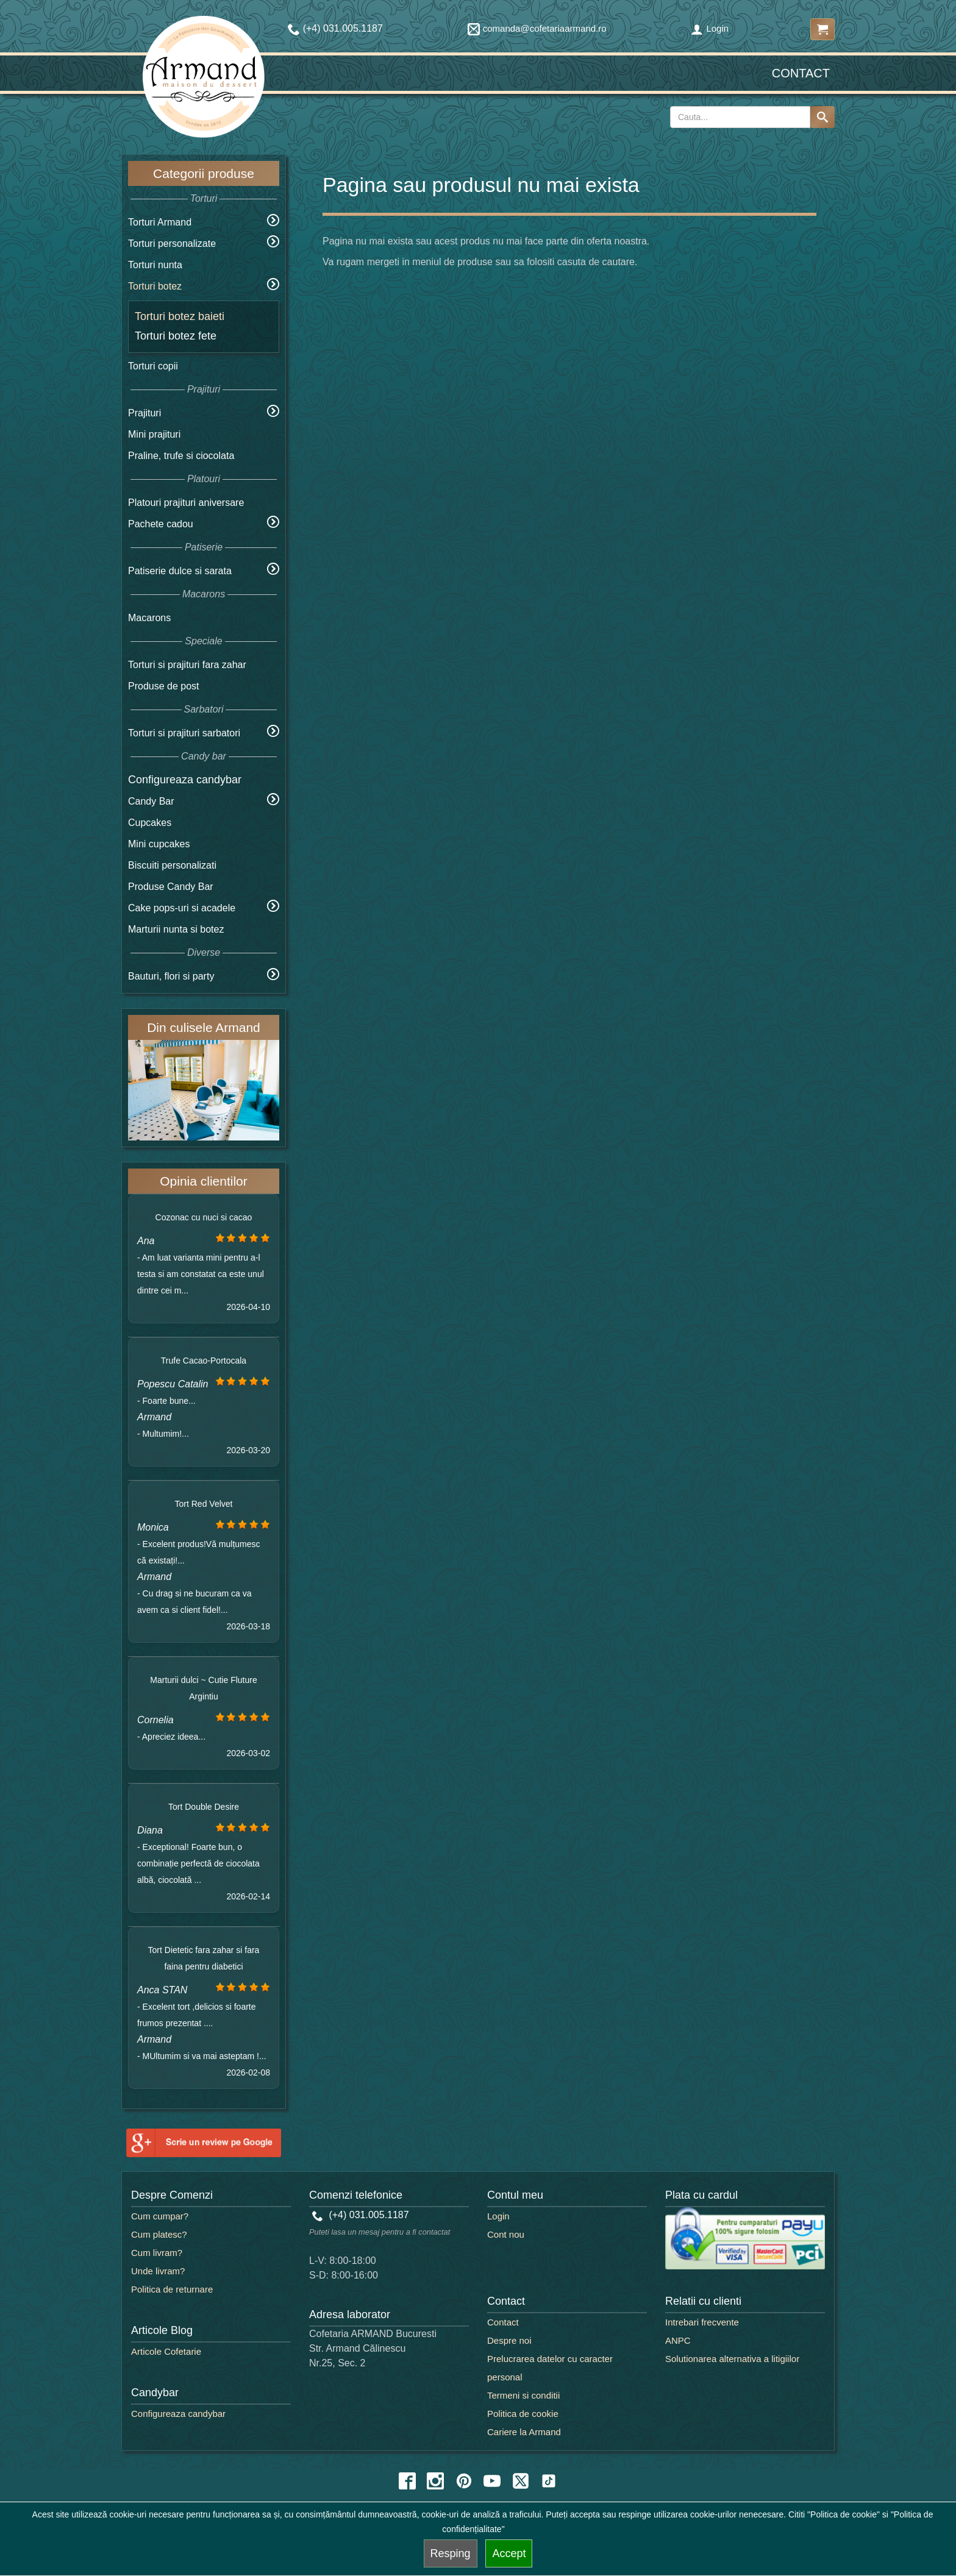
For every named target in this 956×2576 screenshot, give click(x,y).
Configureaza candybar (184, 780)
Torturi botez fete (175, 336)
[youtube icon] (492, 2480)
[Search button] (822, 117)
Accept (509, 2553)
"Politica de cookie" (843, 2514)
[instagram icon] (435, 2480)
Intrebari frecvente (702, 2322)
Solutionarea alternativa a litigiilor (732, 2359)
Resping (450, 2553)
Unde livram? (158, 2271)
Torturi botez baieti (179, 316)
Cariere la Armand (524, 2432)
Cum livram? (156, 2252)
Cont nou (505, 2234)
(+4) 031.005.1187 (360, 2215)
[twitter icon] (520, 2480)
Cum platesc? (159, 2234)
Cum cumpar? (159, 2216)
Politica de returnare (172, 2289)
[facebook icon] (407, 2480)
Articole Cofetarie (166, 2351)
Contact (801, 73)
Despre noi (509, 2340)
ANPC (678, 2340)
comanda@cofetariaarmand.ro (537, 28)
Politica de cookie (522, 2413)
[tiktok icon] (549, 2480)
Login (710, 28)
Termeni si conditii (523, 2395)
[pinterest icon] (464, 2480)
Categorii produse (203, 173)
